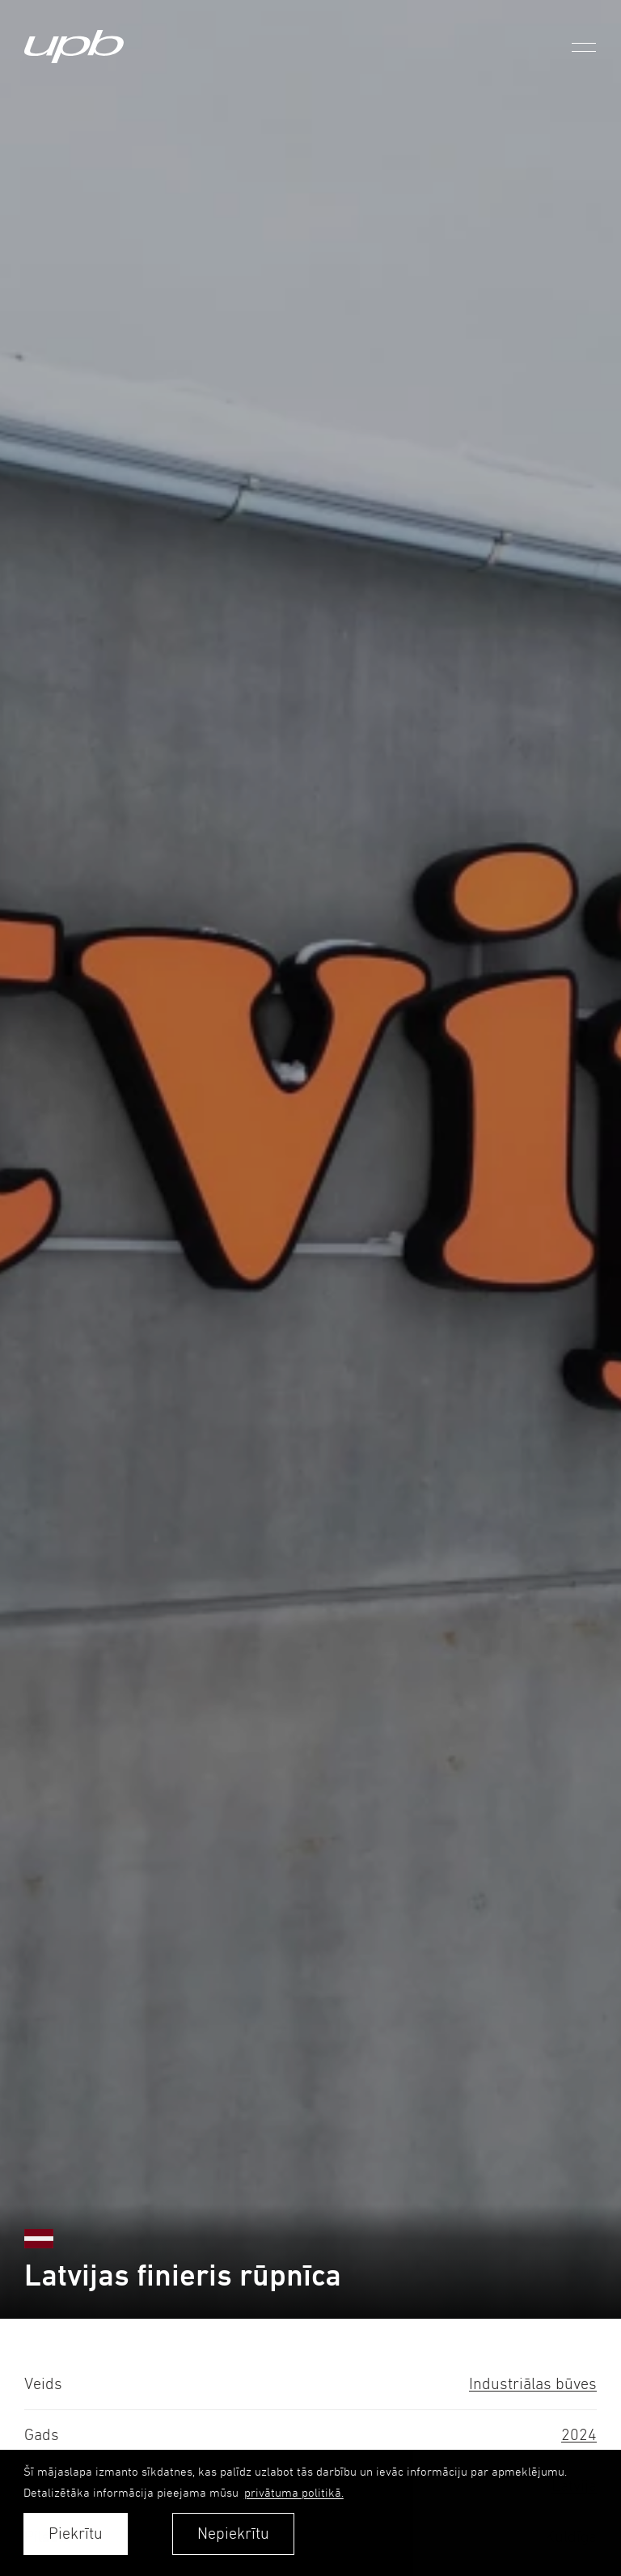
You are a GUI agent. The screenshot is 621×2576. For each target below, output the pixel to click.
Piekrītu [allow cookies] (76, 2533)
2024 (579, 2435)
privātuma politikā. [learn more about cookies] (294, 2492)
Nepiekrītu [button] (233, 2533)
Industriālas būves (533, 2384)
